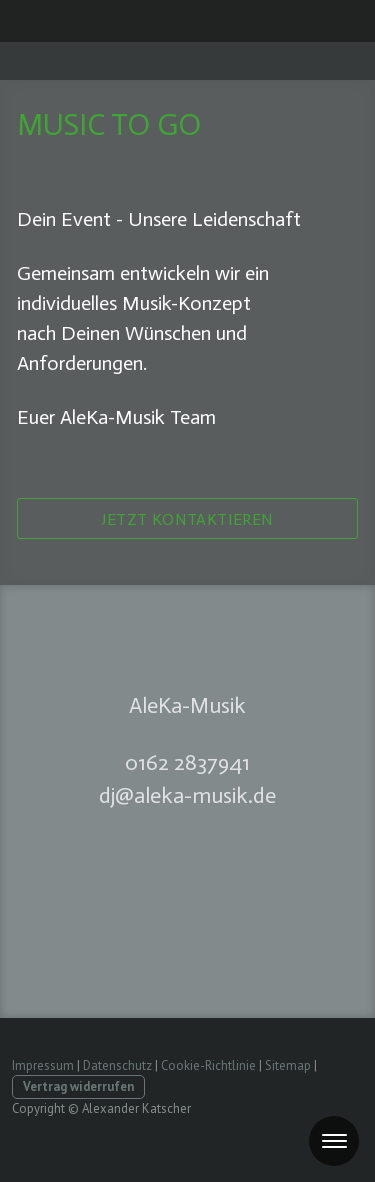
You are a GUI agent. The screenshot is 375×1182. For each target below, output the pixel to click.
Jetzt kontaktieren (187, 519)
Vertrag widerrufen (78, 1086)
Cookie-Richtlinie (208, 1065)
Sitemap (288, 1065)
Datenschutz (117, 1065)
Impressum (43, 1065)
